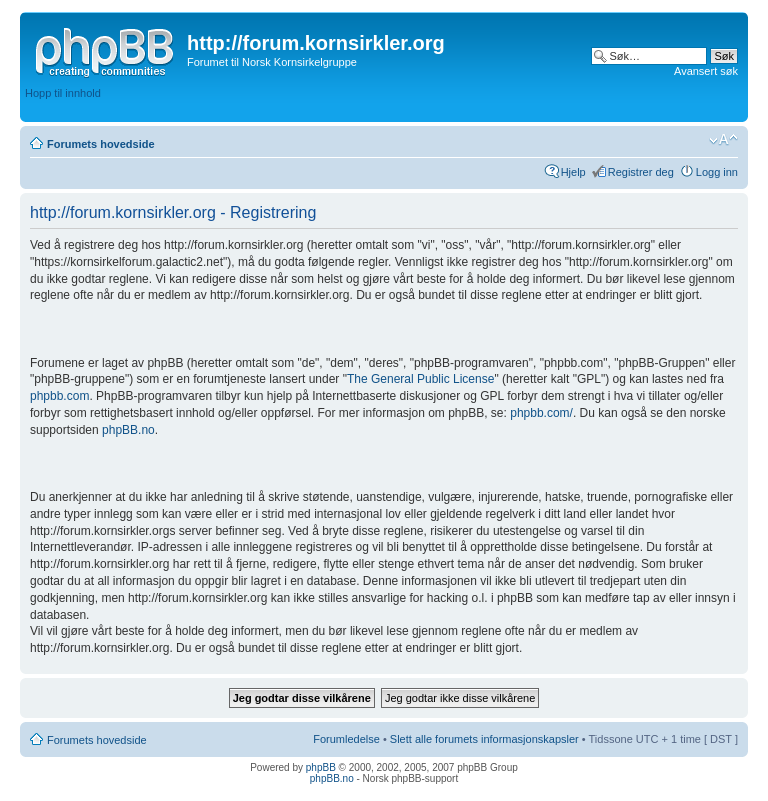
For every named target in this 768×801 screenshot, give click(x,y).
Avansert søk (706, 71)
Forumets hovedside (101, 144)
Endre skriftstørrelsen (723, 140)
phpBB (321, 767)
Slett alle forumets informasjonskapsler (484, 739)
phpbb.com (59, 396)
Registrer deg (641, 172)
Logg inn (717, 172)
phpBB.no (128, 430)
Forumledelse (346, 739)
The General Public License (420, 379)
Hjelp (573, 172)
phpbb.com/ (541, 413)
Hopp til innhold (63, 93)
